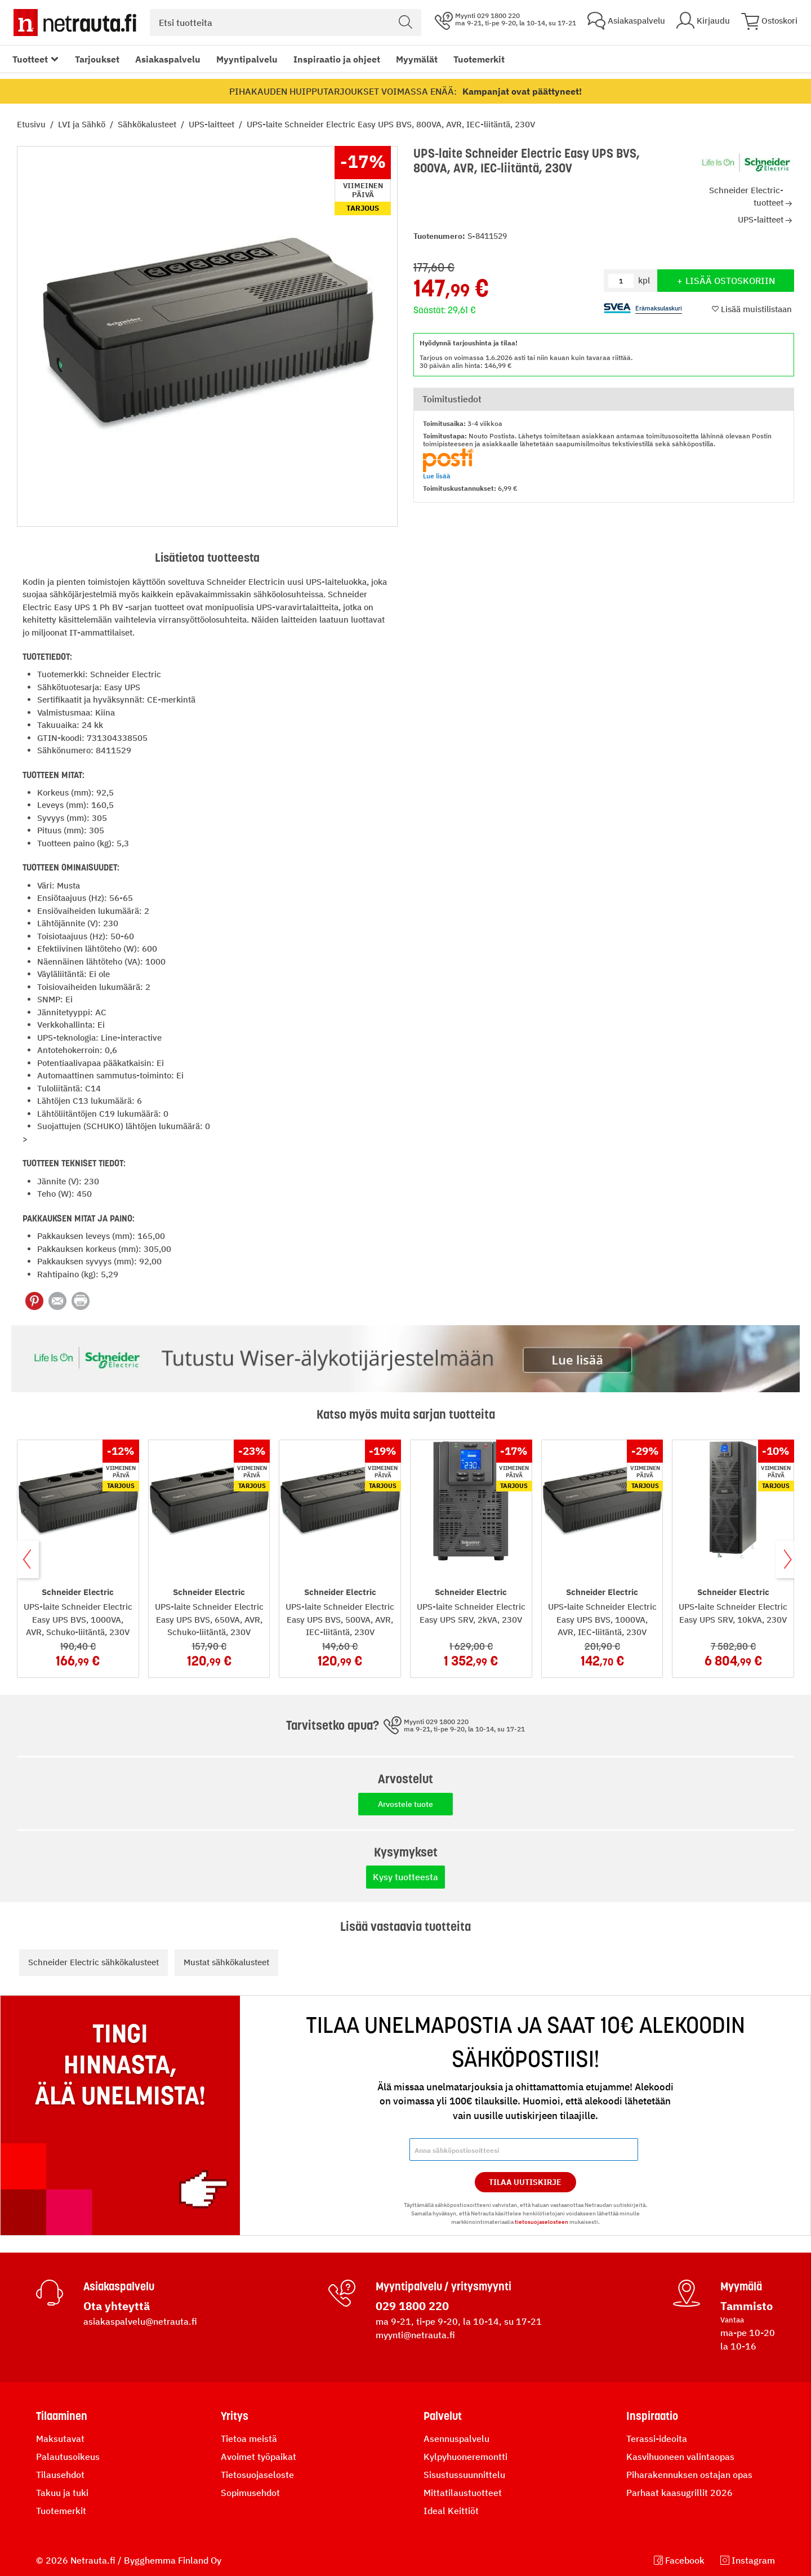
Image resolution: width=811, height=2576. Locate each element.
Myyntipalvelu (247, 59)
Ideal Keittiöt (451, 2510)
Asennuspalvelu (456, 2438)
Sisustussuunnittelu (464, 2474)
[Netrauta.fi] (75, 22)
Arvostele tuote (405, 1804)
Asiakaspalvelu (167, 59)
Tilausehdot (60, 2474)
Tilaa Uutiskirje (525, 2182)
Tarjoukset (97, 59)
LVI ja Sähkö (83, 124)
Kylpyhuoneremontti (465, 2456)
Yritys (234, 2416)
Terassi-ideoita (656, 2438)
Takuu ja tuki (62, 2492)
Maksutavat (60, 2438)
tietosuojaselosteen (541, 2222)
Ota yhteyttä (116, 2305)
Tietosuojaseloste (257, 2474)
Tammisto (746, 2305)
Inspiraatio (652, 2416)
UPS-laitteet (213, 124)
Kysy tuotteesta (405, 1876)
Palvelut (443, 2416)
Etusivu (32, 124)
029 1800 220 (412, 2305)
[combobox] (285, 22)
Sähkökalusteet (148, 124)
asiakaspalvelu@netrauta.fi (140, 2321)
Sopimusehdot (250, 2492)
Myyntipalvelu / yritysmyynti (443, 2286)
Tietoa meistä (249, 2438)
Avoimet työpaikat (258, 2456)
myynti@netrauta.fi (415, 2334)
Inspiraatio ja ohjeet (336, 59)
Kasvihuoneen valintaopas (680, 2456)
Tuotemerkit (479, 59)
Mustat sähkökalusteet (226, 1962)
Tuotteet (30, 59)
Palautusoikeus (68, 2456)
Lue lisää (437, 476)
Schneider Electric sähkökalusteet (93, 1962)
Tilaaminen (61, 2416)
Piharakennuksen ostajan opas (689, 2474)
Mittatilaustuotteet (463, 2492)
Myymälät (417, 59)
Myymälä (741, 2286)
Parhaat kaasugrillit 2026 (679, 2492)
